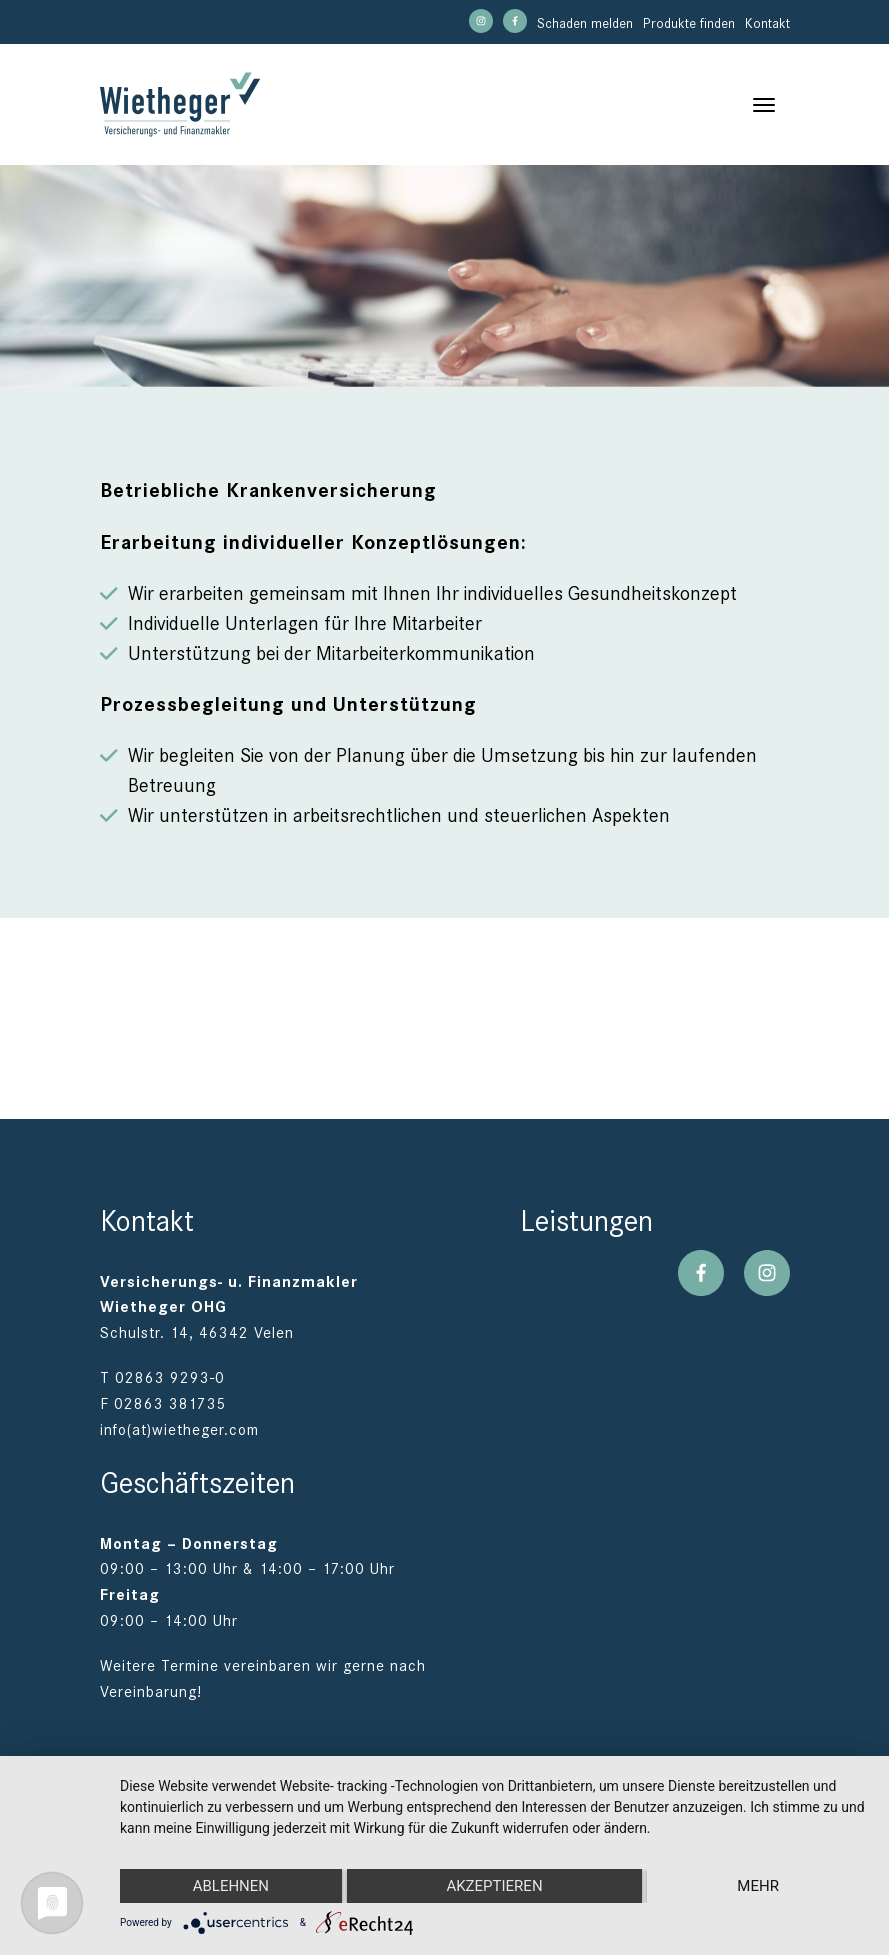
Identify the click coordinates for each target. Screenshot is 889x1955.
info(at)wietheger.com (179, 1430)
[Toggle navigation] (764, 105)
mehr (758, 1886)
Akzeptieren (494, 1886)
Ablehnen (231, 1886)
